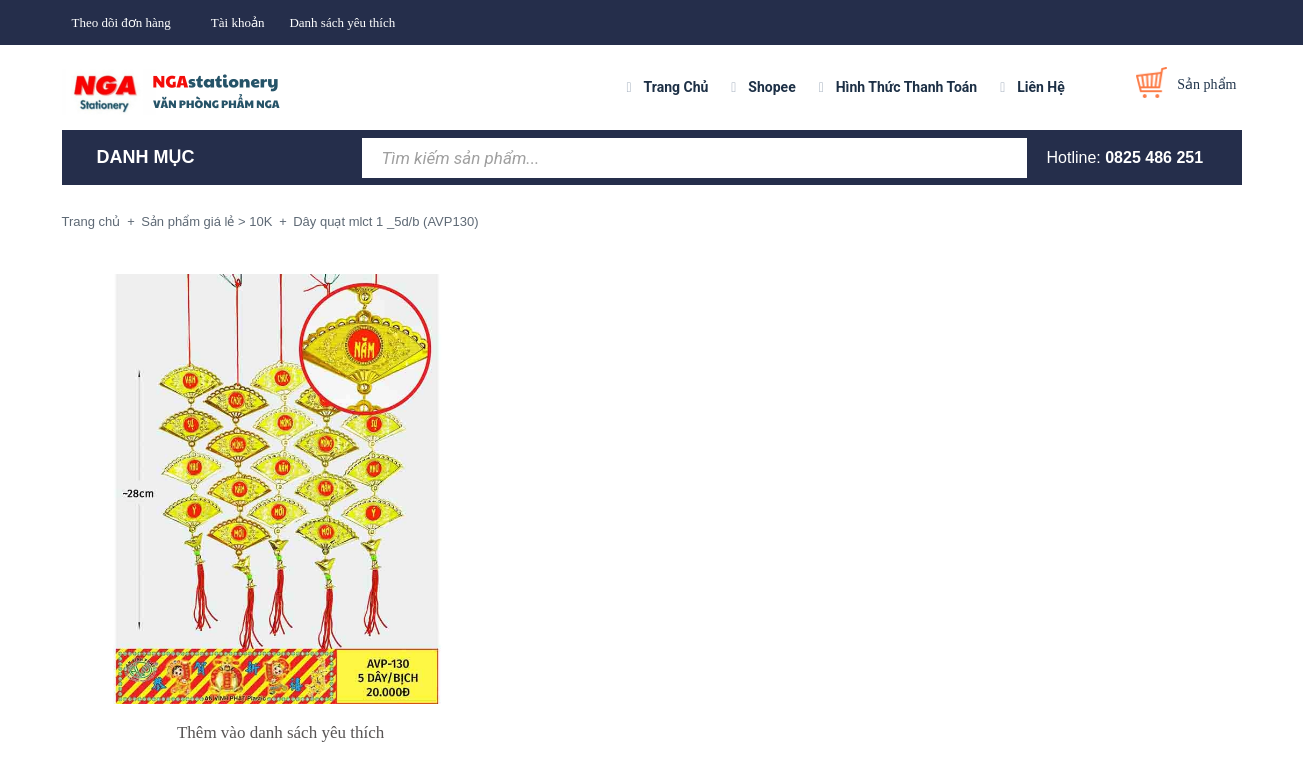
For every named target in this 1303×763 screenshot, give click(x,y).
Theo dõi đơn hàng (121, 22)
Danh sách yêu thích (342, 22)
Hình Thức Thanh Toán (906, 87)
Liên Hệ (1041, 87)
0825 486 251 (1154, 157)
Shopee (771, 87)
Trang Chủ (676, 87)
